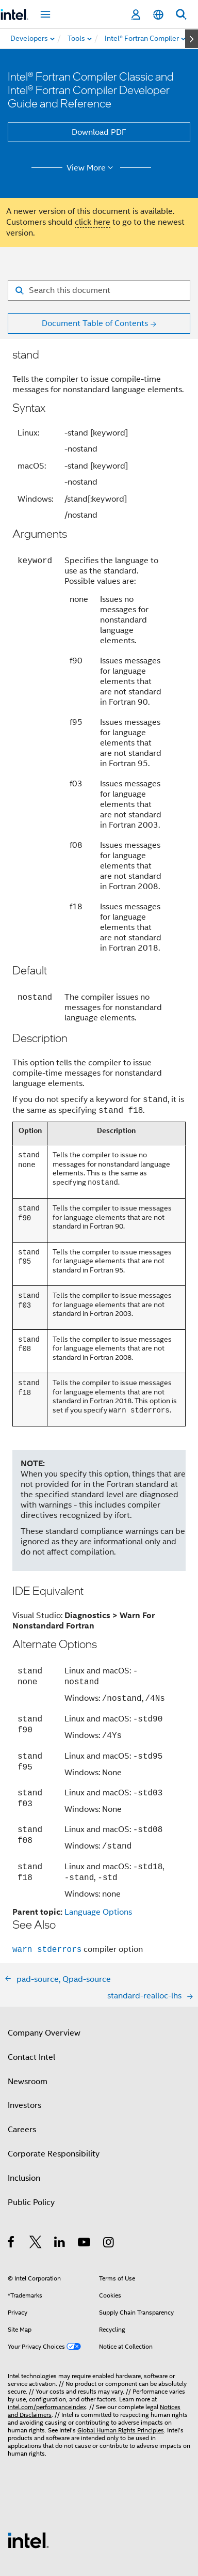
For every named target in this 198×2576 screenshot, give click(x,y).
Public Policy (31, 2149)
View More (92, 168)
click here (92, 222)
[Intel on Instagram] (109, 2190)
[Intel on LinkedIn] (60, 2190)
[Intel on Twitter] (36, 2190)
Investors (24, 2052)
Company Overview (44, 1980)
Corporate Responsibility (54, 2101)
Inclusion (24, 2125)
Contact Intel (31, 2004)
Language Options (98, 1859)
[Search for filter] (99, 290)
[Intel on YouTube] (85, 2190)
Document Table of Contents (95, 323)
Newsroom (27, 2028)
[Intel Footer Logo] (28, 2486)
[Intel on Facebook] (12, 2190)
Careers (22, 2076)
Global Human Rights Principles (120, 2377)
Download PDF (99, 132)
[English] (158, 15)
